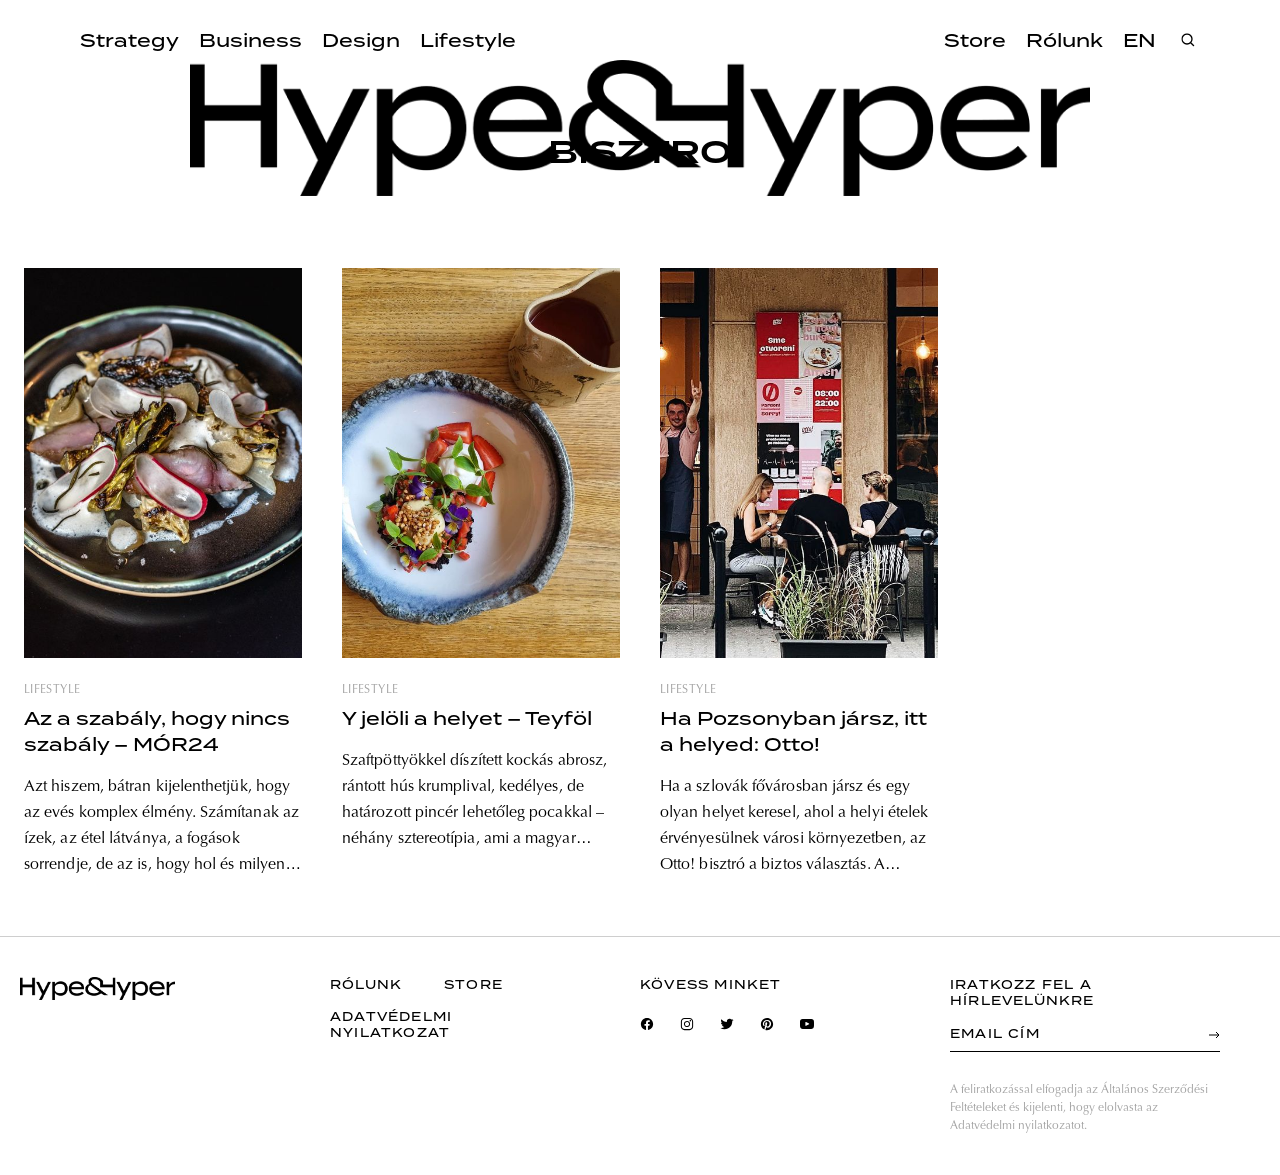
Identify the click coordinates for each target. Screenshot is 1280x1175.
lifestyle (52, 690)
